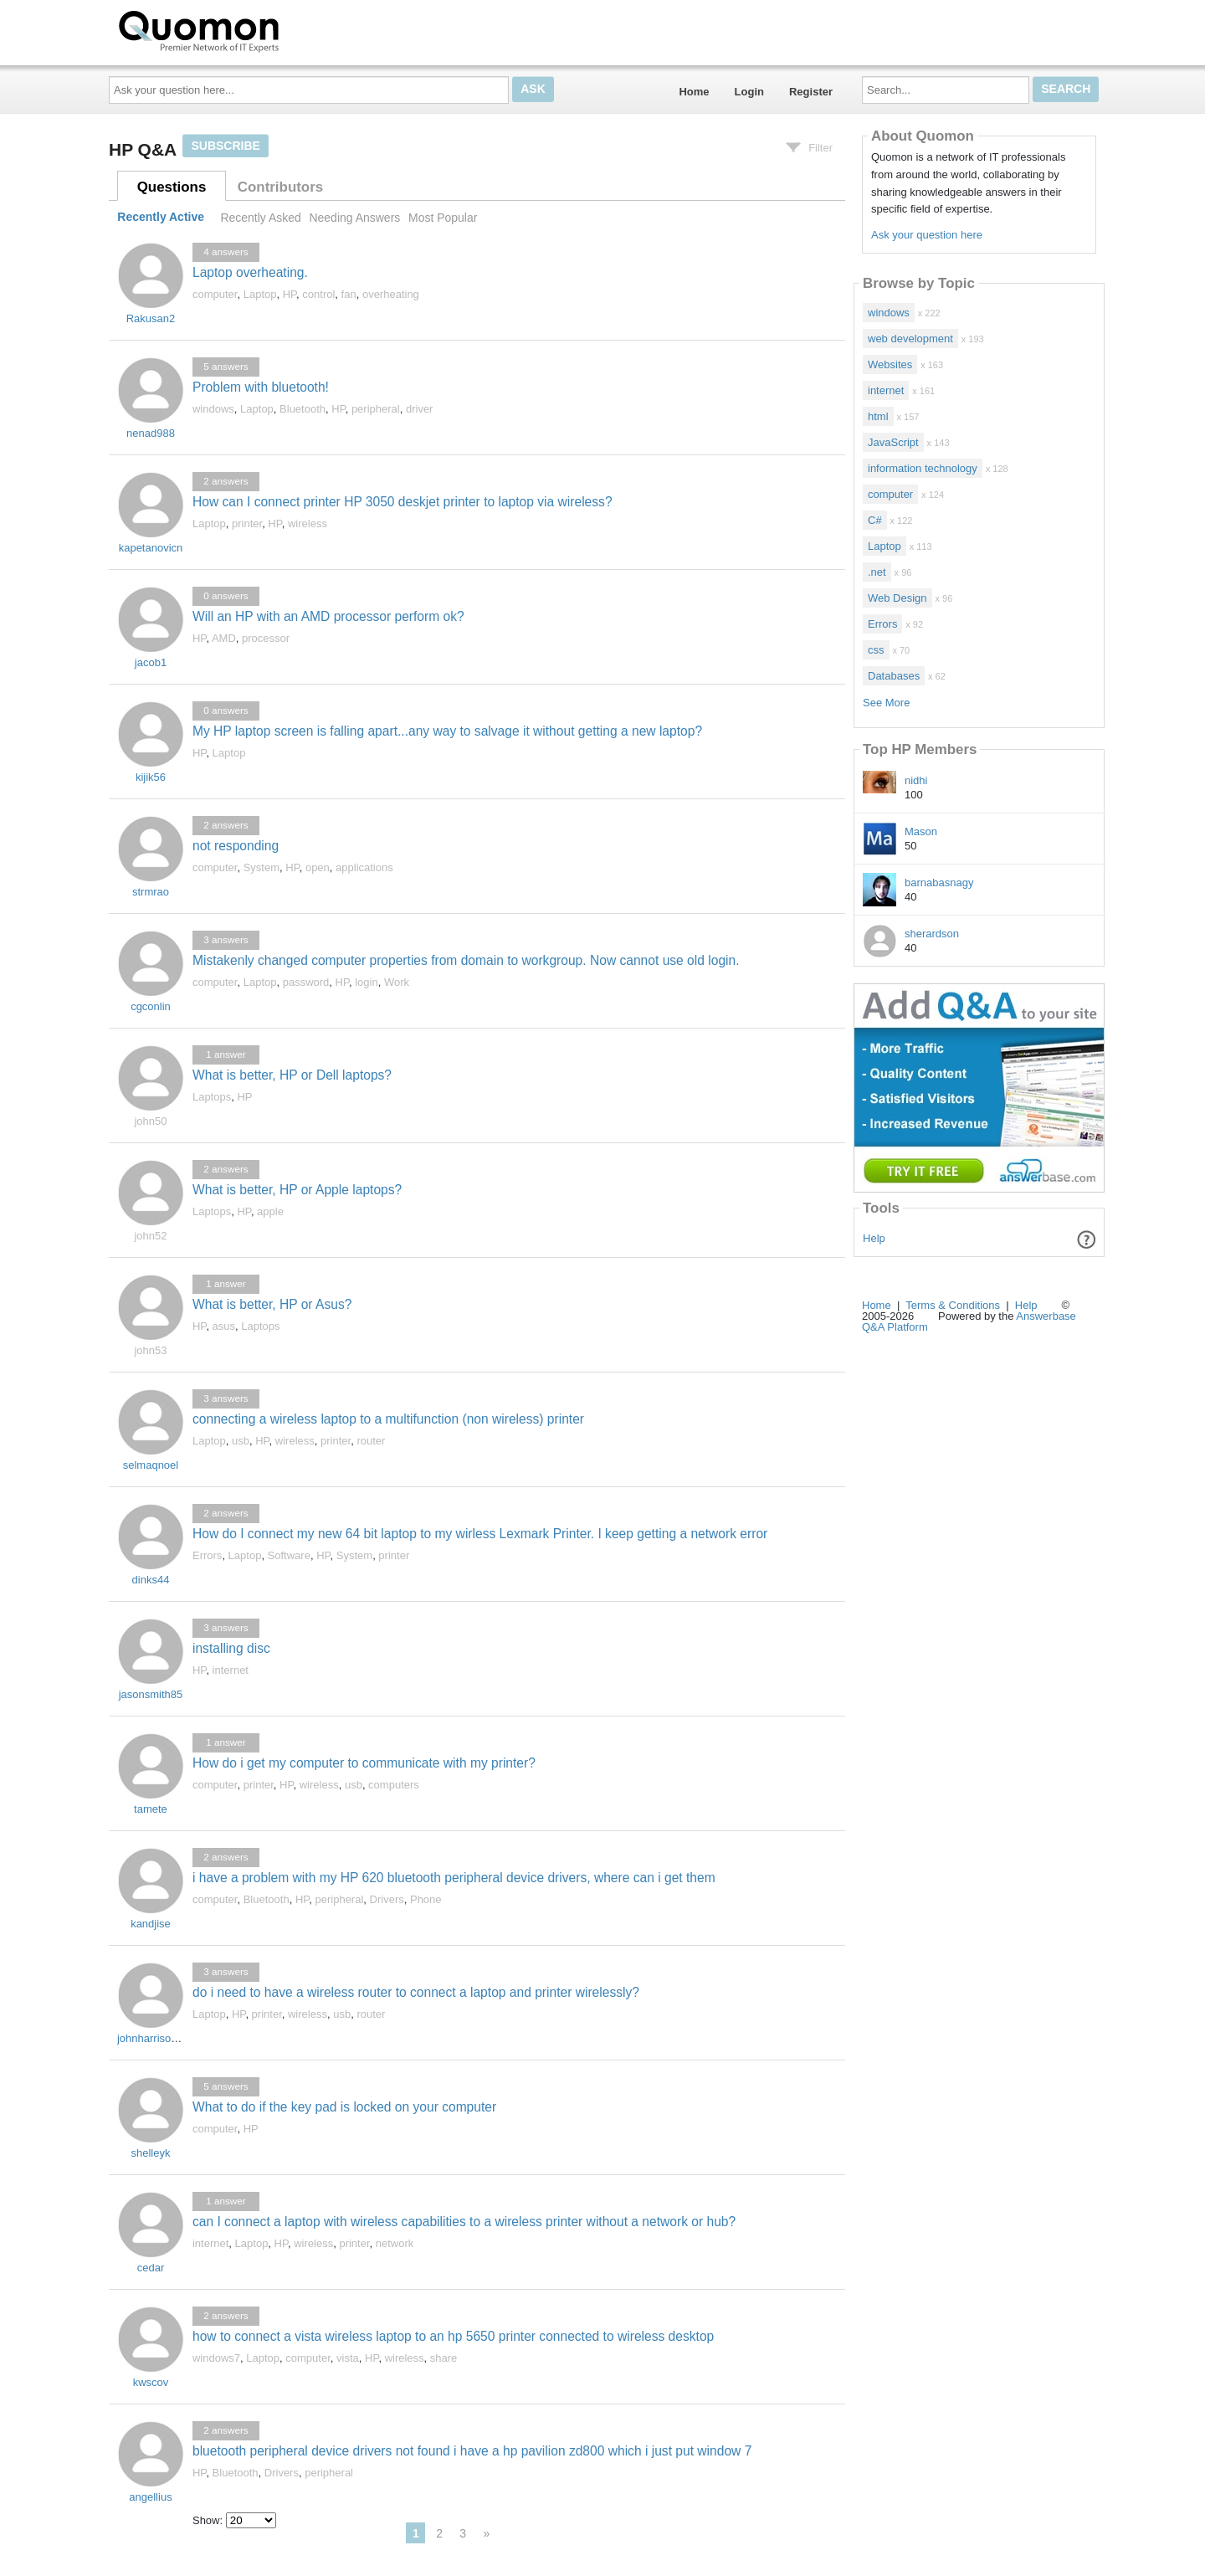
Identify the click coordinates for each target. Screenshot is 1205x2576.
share (444, 2358)
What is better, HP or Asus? (271, 1304)
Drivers (387, 1899)
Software (289, 1555)
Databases (894, 676)
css (876, 650)
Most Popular (442, 217)
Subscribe (225, 145)
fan (348, 294)
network (395, 2243)
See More (886, 702)
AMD (224, 638)
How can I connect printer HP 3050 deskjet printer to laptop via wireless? (402, 502)
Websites (890, 364)
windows (213, 409)
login (366, 982)
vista (347, 2358)
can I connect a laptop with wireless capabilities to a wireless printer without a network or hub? (464, 2221)
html (878, 416)
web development (910, 338)
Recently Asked (260, 217)
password (306, 982)
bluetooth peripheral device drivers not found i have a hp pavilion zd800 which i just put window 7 (471, 2451)
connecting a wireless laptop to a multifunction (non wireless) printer (388, 1419)
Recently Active (160, 217)
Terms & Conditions (952, 1305)
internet (231, 1670)
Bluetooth (302, 409)
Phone (426, 1899)
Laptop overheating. (250, 272)
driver (419, 409)
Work (396, 982)
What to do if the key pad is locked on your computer (344, 2107)
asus (224, 1326)
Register (811, 91)
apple (270, 1211)
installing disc (231, 1648)
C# (875, 520)
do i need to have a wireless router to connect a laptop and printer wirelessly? (415, 1992)
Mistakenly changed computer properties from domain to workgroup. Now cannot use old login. (466, 960)
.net (877, 572)
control (318, 294)
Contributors (280, 187)
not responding (235, 846)
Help (874, 1238)
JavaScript (893, 442)
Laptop (260, 294)
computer (214, 294)
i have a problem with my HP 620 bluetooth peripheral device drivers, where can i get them (453, 1877)
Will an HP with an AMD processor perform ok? (328, 616)
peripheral (375, 409)
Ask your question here (926, 234)
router (370, 1440)
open (317, 867)
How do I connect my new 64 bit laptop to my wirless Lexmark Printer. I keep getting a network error (479, 1534)
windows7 (216, 2358)
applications (364, 867)
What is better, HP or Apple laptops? (297, 1190)
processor (266, 638)
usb (240, 1440)
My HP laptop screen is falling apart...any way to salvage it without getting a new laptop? (447, 731)
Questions (172, 187)
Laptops (211, 1096)
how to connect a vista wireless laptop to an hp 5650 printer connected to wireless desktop (453, 2336)
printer (247, 523)
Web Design (897, 598)
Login (749, 91)
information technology (922, 468)
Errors (207, 1555)
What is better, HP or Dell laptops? (292, 1075)
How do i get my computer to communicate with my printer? (364, 1763)
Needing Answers (354, 217)
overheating (390, 294)
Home (694, 91)
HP (289, 294)
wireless (307, 523)
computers (393, 1784)
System (261, 867)
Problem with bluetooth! (260, 387)
